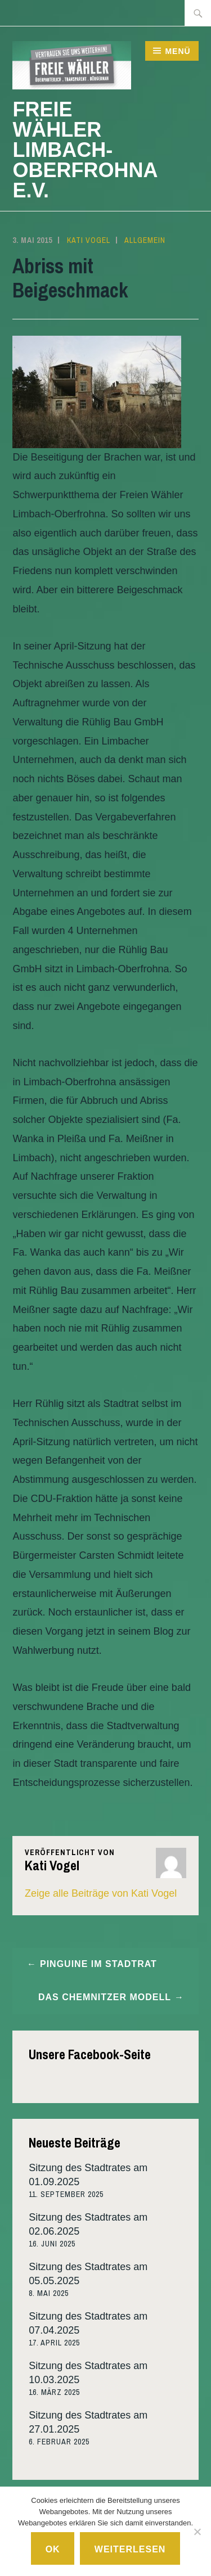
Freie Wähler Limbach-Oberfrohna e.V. (84, 150)
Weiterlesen (130, 2549)
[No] (197, 2531)
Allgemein (144, 240)
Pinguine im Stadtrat (98, 1964)
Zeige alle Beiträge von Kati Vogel (101, 1893)
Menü (177, 51)
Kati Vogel (88, 240)
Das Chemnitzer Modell (104, 1997)
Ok (53, 2549)
